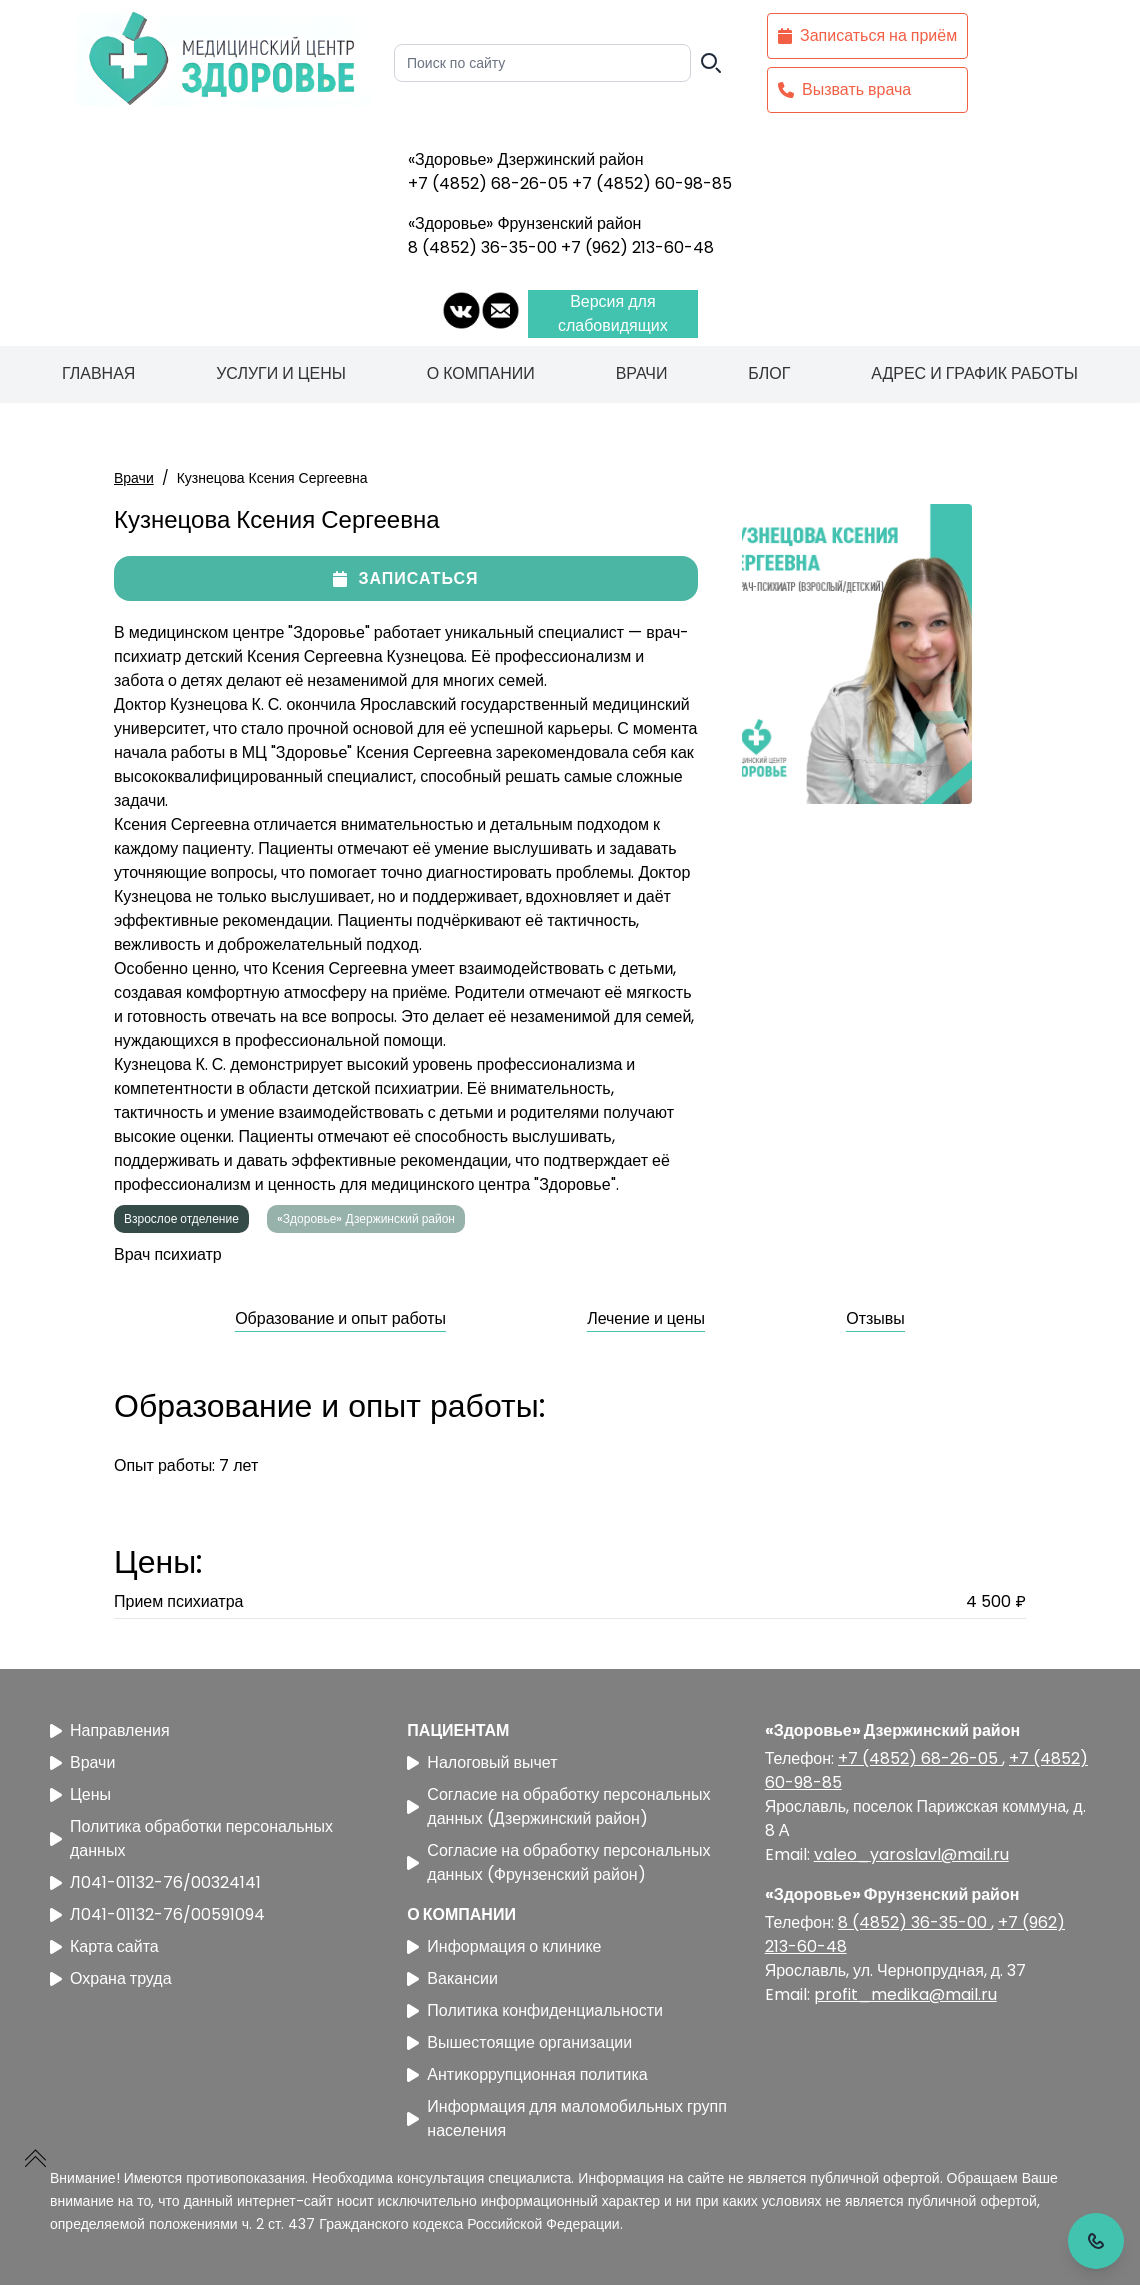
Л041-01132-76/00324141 (155, 1882)
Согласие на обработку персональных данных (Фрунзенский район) (558, 1862)
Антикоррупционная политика (527, 2074)
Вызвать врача (844, 89)
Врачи (642, 373)
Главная (98, 373)
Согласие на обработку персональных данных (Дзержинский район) (558, 1806)
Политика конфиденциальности (535, 2010)
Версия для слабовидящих (613, 313)
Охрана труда (111, 1978)
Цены (80, 1794)
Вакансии (452, 1978)
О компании (481, 373)
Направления (110, 1730)
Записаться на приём (867, 35)
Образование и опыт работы (340, 1318)
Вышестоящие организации (519, 2042)
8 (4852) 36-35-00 (484, 247)
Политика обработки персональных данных (191, 1838)
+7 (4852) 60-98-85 (652, 183)
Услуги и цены (281, 373)
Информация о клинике (504, 1946)
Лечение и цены (646, 1318)
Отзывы (875, 1318)
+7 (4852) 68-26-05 (490, 183)
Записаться (405, 578)
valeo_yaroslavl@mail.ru (911, 1854)
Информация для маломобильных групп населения (567, 2118)
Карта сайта (104, 1946)
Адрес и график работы (974, 373)
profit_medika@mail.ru (905, 1994)
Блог (769, 373)
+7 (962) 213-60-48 (637, 247)
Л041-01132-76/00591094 (157, 1914)
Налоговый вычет (482, 1762)
